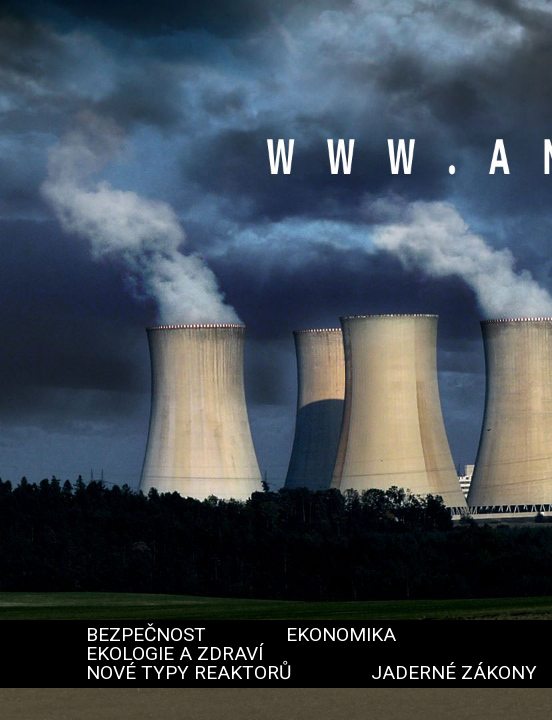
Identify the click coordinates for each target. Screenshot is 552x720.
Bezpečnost (146, 634)
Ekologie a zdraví (174, 653)
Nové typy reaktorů (188, 672)
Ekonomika (341, 634)
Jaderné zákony (454, 672)
